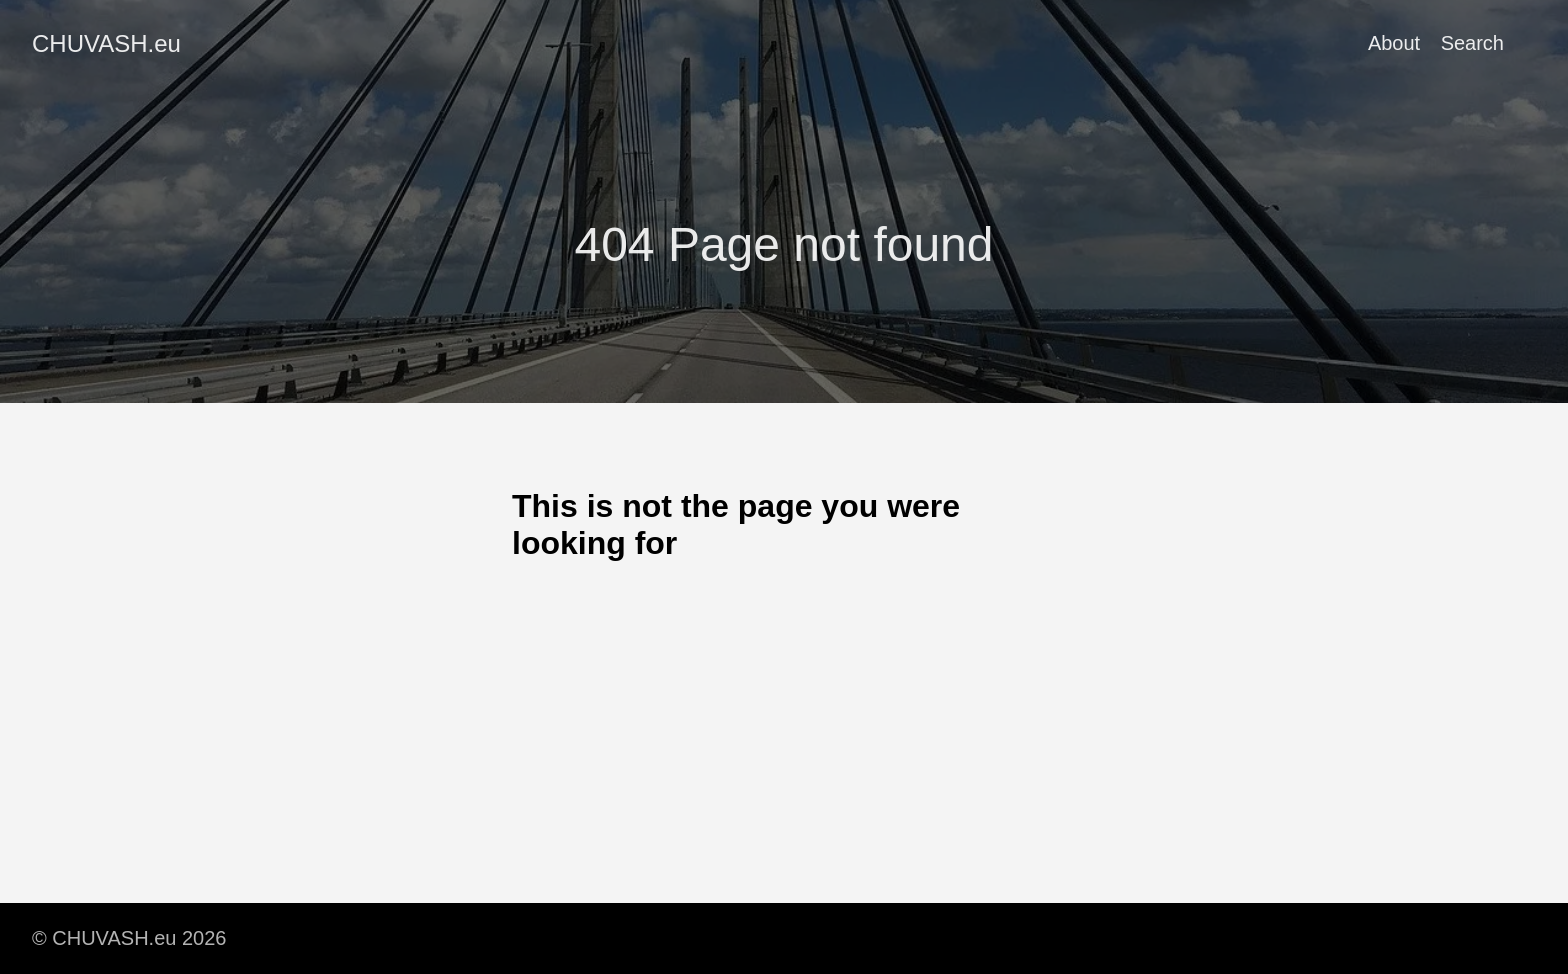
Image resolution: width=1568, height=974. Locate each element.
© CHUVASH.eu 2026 (129, 938)
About (1394, 43)
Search (1472, 43)
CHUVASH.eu (106, 43)
